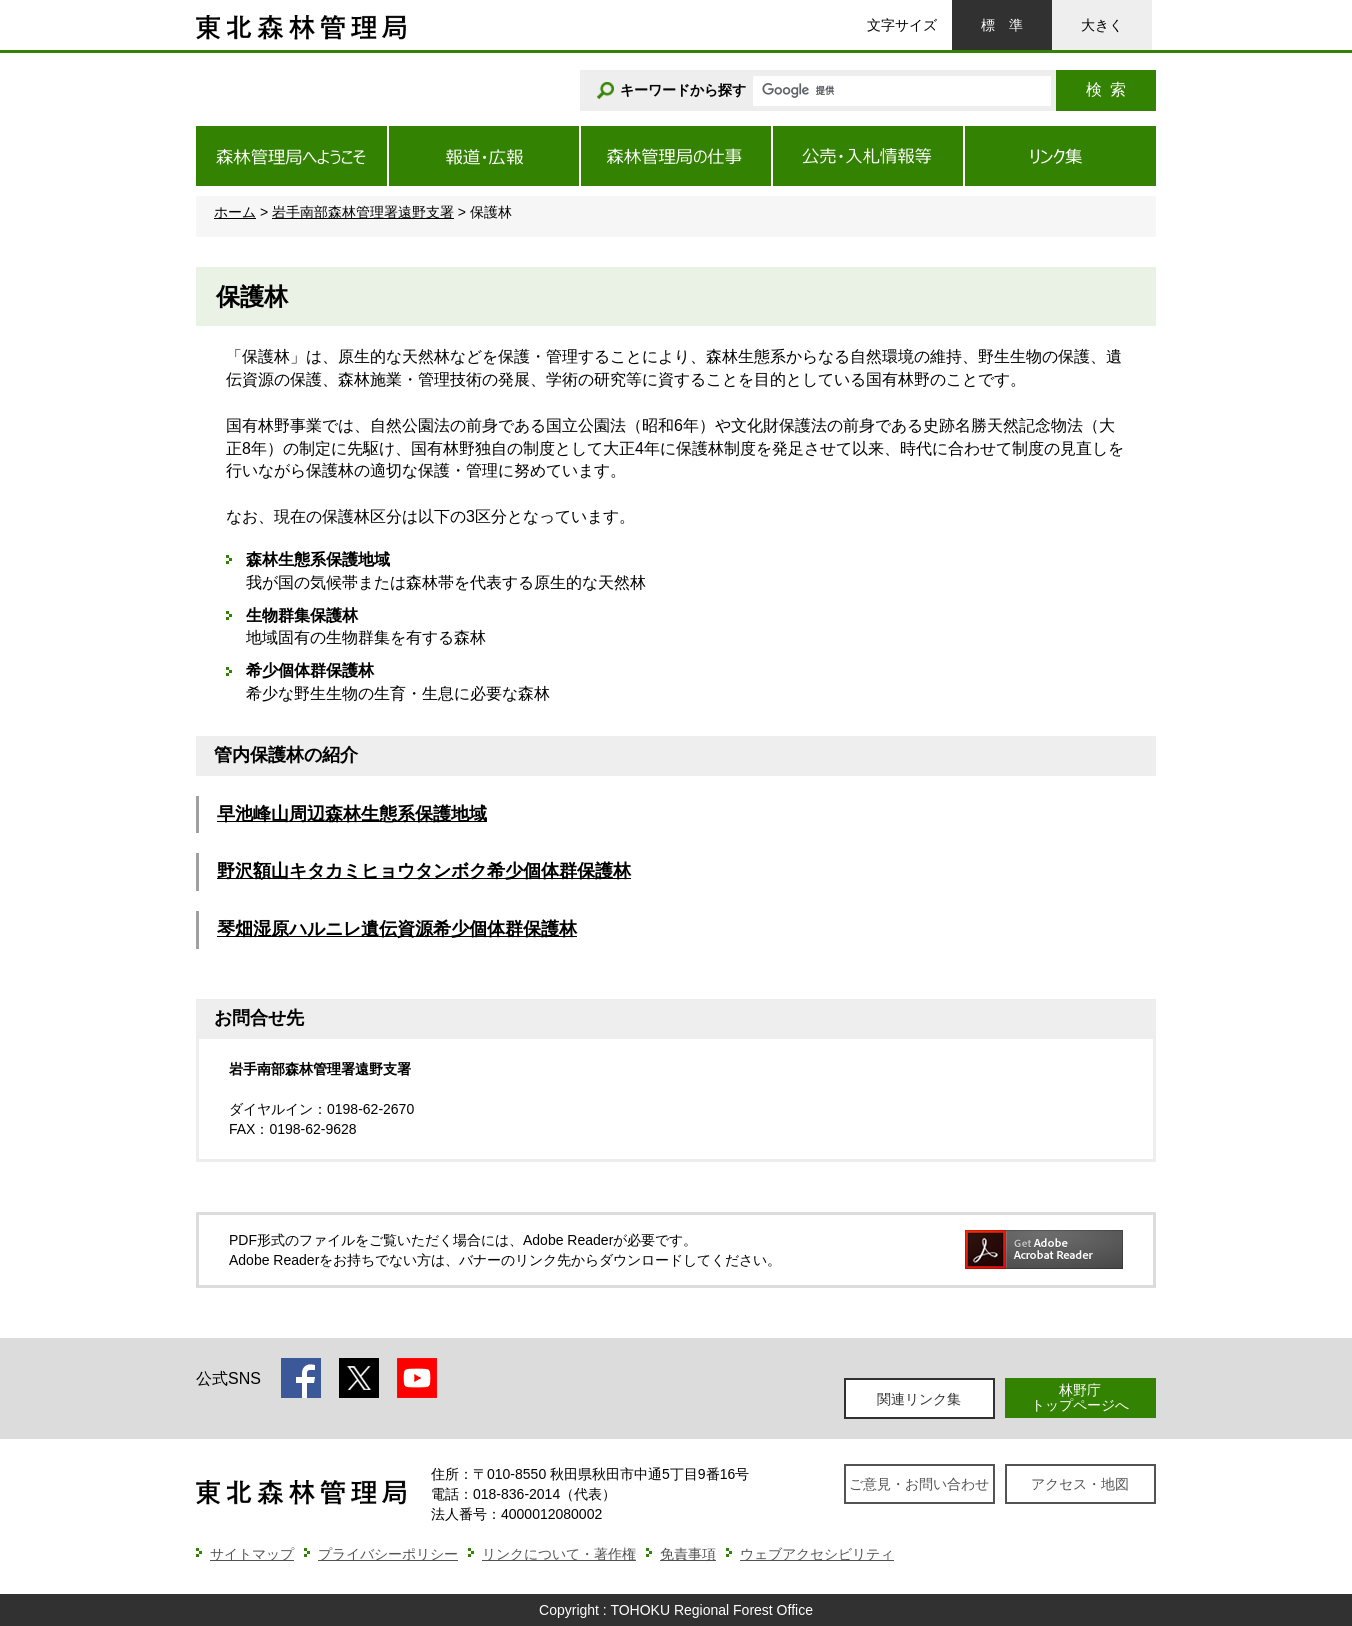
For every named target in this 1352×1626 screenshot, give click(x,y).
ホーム (235, 212)
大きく (1102, 25)
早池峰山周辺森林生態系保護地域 (352, 814)
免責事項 (688, 1554)
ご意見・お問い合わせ (919, 1484)
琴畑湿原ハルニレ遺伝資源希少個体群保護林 (397, 929)
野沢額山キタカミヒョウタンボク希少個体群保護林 (424, 871)
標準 (1002, 25)
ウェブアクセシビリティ (817, 1554)
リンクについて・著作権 (559, 1554)
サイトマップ (252, 1554)
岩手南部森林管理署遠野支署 (363, 212)
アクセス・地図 (1080, 1484)
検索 (1106, 89)
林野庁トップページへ (1080, 1397)
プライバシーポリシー (388, 1554)
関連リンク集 (919, 1399)
